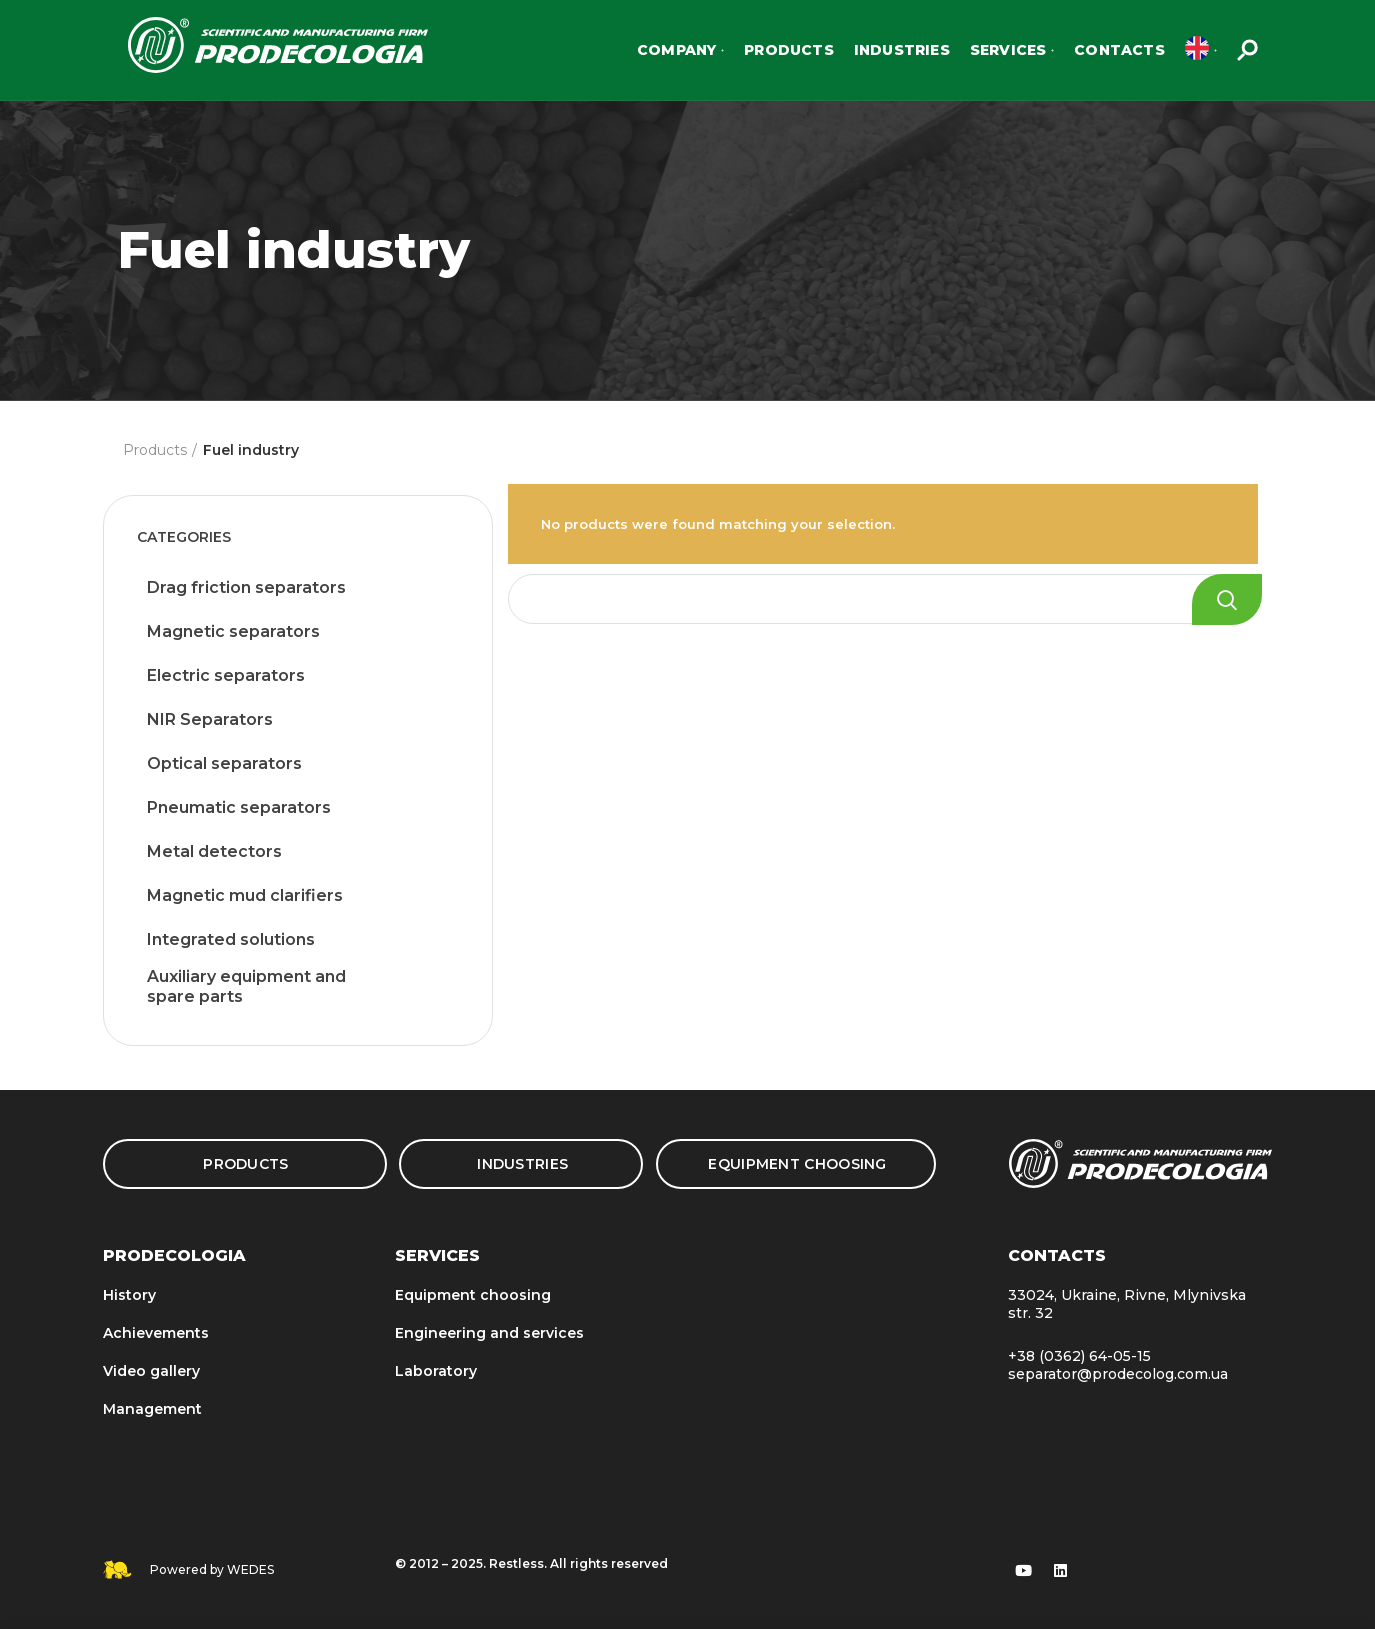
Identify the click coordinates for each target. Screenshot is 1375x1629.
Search (1227, 599)
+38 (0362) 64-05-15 (1079, 1356)
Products (155, 450)
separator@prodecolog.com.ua (1118, 1374)
